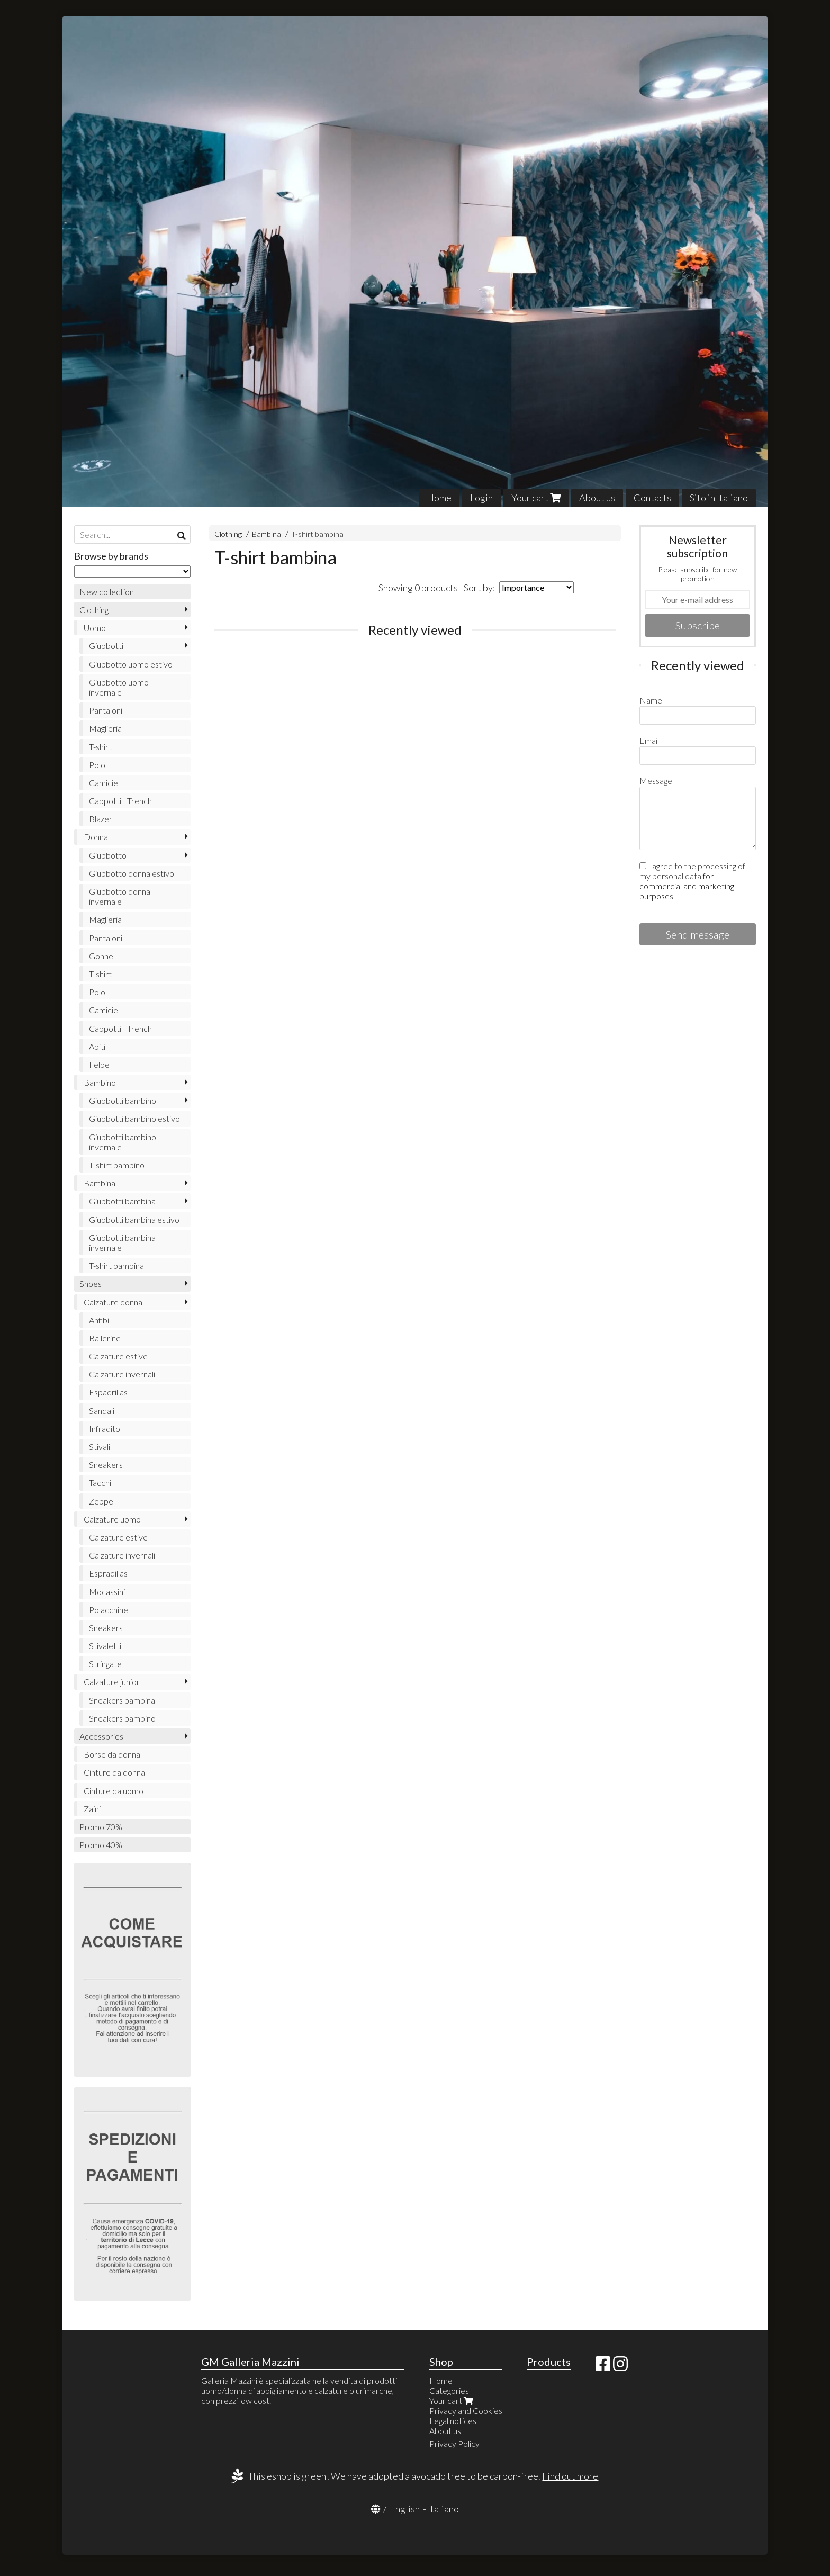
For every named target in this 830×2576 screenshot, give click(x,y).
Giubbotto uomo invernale (119, 687)
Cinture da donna (114, 1772)
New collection (106, 592)
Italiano (443, 2509)
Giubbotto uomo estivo (131, 664)
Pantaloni (105, 710)
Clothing (228, 533)
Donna (96, 837)
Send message (697, 934)
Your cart (536, 497)
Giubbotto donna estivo (131, 873)
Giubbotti (106, 646)
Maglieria (105, 728)
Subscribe (697, 625)
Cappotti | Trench (120, 801)
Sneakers (106, 1465)
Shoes (90, 1283)
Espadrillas (108, 1392)
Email (649, 740)
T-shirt (100, 747)
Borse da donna (112, 1754)
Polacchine (108, 1610)
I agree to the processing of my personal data (692, 881)
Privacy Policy (454, 2443)
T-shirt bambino (117, 1165)
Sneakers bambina (122, 1700)
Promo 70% (100, 1827)
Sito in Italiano (719, 497)
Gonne (101, 956)
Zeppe (101, 1501)
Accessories (101, 1736)
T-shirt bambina (317, 533)
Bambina (266, 533)
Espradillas (108, 1573)
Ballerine (105, 1338)
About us (597, 497)
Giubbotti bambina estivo (134, 1219)
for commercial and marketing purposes (686, 886)
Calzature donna (113, 1302)
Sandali (101, 1411)
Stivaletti (105, 1646)
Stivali (99, 1447)
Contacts (652, 497)
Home (439, 497)
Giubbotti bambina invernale (122, 1242)
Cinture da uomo (113, 1791)
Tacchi (100, 1483)
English (405, 2509)
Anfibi (99, 1320)
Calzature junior (112, 1682)
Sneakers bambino (122, 1718)
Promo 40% (100, 1845)
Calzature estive (118, 1356)
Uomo (95, 628)
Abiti (97, 1046)
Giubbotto (108, 855)
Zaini (92, 1809)
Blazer (100, 819)
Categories (449, 2390)
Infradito (104, 1429)
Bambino (100, 1082)
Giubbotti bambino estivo (134, 1118)
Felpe (99, 1064)
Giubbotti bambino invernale (122, 1142)
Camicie (103, 783)
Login (481, 497)
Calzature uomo (112, 1519)
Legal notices (452, 2421)
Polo (97, 765)
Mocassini (107, 1592)
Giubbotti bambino (122, 1100)
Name (650, 700)
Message (655, 781)
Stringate (105, 1664)
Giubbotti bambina (122, 1201)
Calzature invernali (122, 1374)
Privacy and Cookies (465, 2411)
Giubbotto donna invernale (119, 896)
